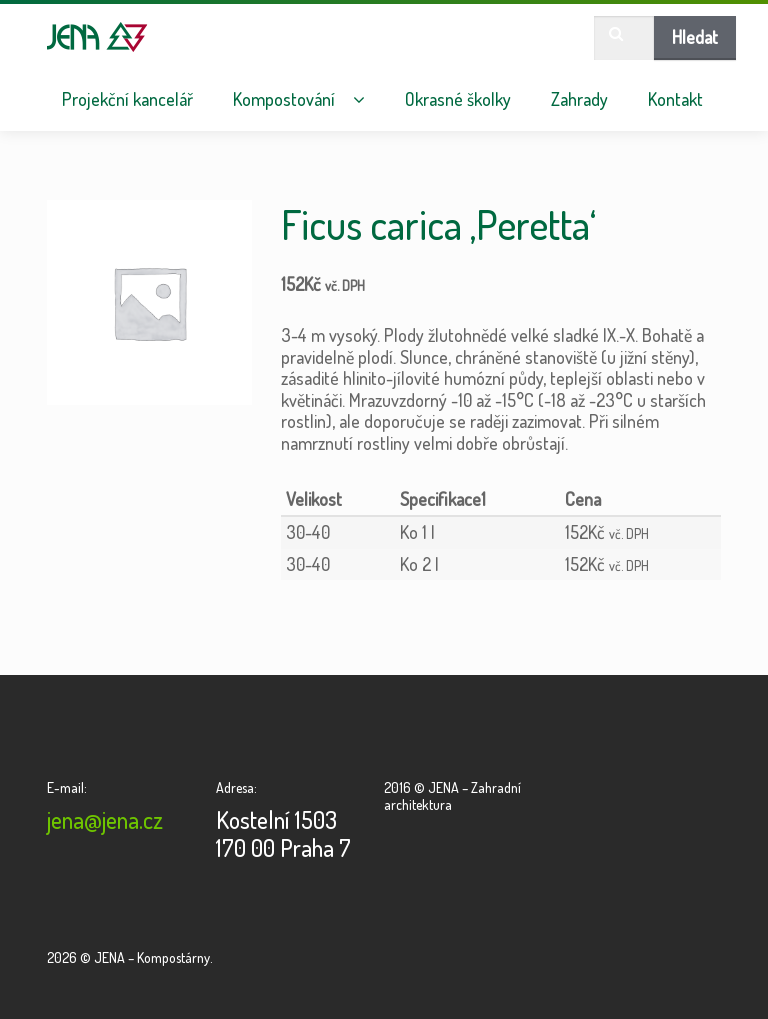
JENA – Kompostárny (97, 37)
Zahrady (579, 99)
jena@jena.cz (105, 819)
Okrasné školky (458, 99)
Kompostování (284, 99)
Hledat (695, 37)
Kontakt (675, 99)
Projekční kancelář (127, 99)
